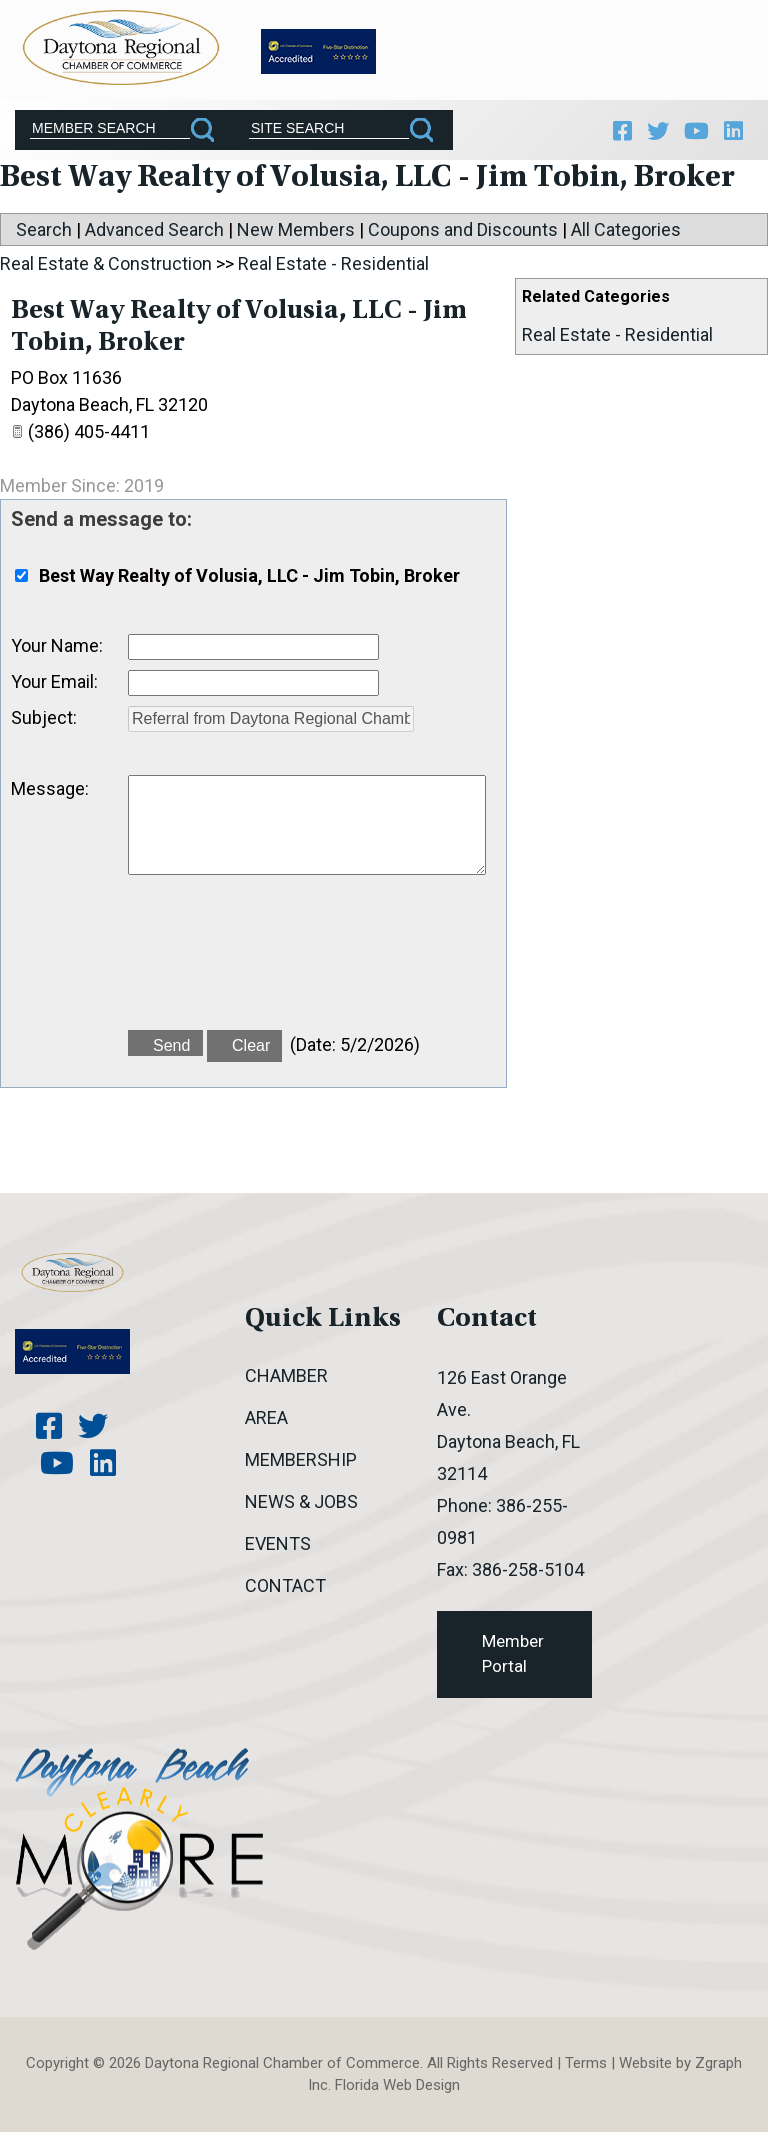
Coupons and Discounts (463, 234)
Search (44, 234)
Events (278, 1547)
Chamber (286, 1379)
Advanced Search (154, 234)
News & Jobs (301, 1505)
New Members (296, 234)
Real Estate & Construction (106, 268)
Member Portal (513, 1658)
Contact (285, 1589)
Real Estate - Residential (617, 339)
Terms (586, 2067)
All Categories (626, 234)
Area (266, 1421)
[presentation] (280, 968)
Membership (301, 1463)
